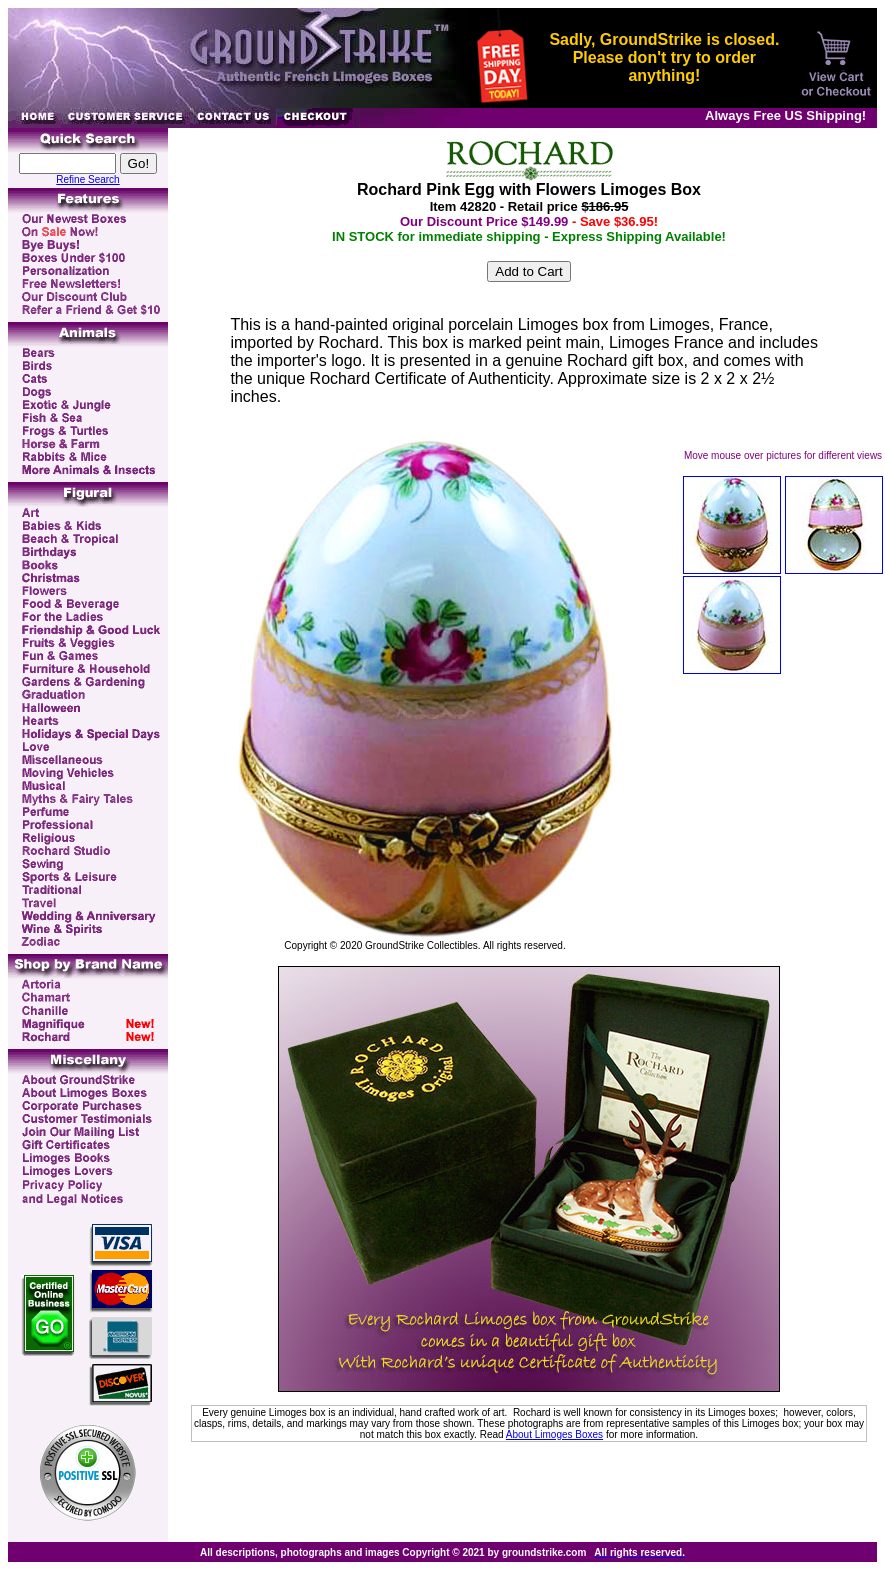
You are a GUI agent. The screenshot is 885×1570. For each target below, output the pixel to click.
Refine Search (87, 179)
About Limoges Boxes (554, 1434)
